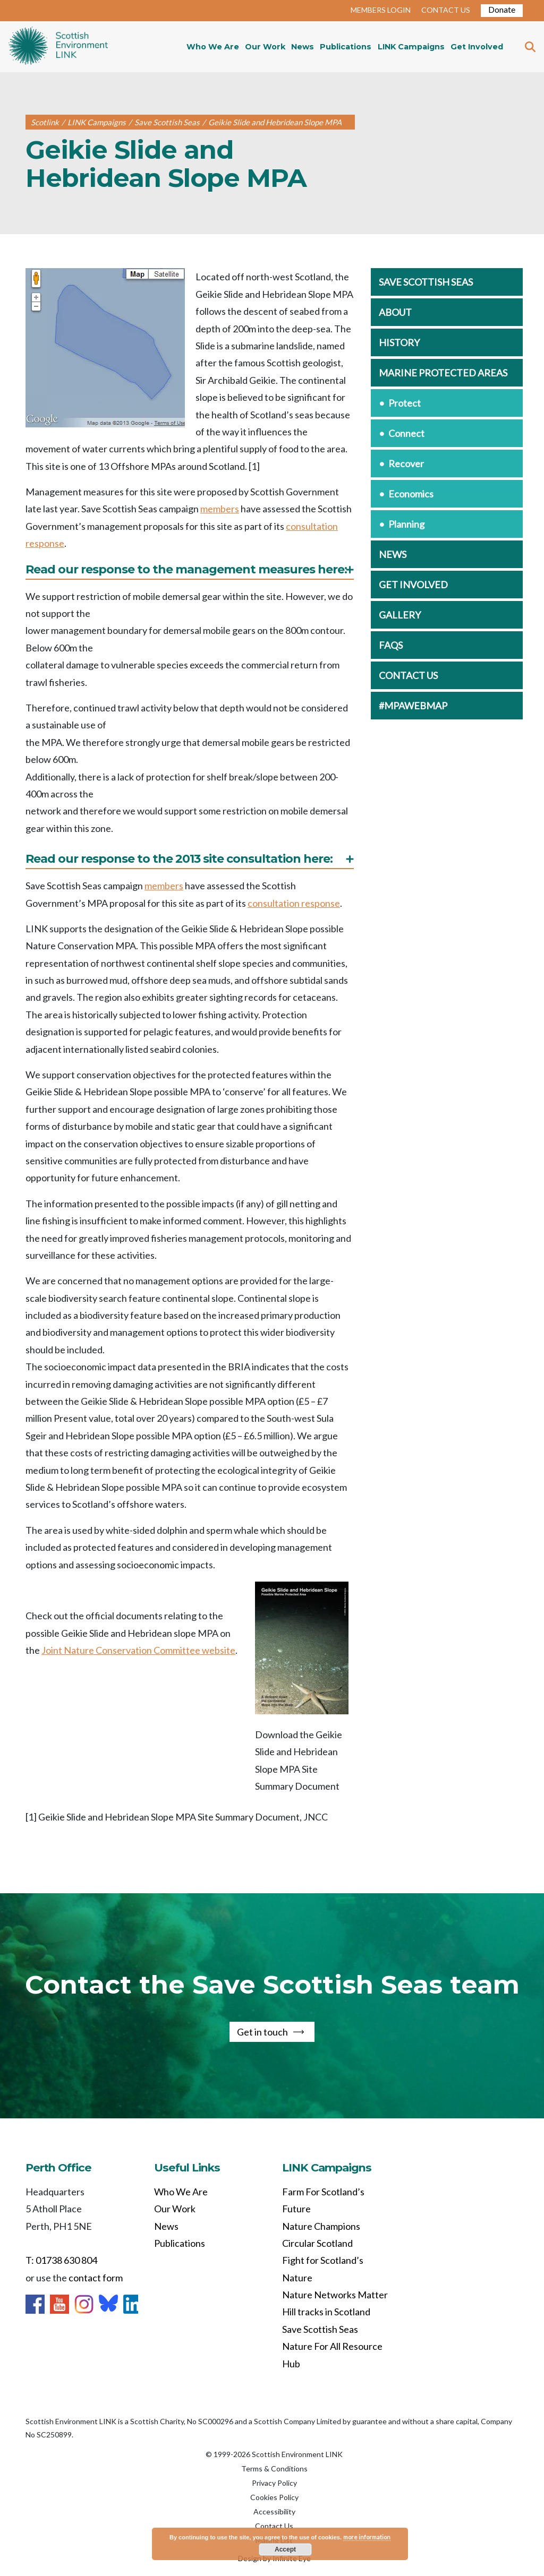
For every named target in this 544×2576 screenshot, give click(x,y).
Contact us (408, 675)
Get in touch (262, 2032)
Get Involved (476, 46)
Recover (406, 463)
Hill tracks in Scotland (326, 2311)
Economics (411, 494)
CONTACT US (445, 9)
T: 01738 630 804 (61, 2260)
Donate (501, 9)
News (302, 46)
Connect (406, 433)
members (219, 508)
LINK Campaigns (411, 46)
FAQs (391, 645)
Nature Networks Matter (335, 2294)
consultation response (294, 903)
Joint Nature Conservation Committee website (138, 1650)
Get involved (413, 584)
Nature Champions (321, 2226)
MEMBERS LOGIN (381, 9)
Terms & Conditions (274, 2468)
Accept (285, 2549)
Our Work (265, 46)
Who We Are (212, 46)
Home (58, 47)
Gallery (400, 615)
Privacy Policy (274, 2482)
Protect (404, 403)
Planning (406, 524)
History (399, 342)
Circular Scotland (317, 2243)
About (395, 312)
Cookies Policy (274, 2497)
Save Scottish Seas (426, 282)
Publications (345, 46)
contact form (96, 2277)
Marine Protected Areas (443, 373)
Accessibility (274, 2511)
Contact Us (274, 2525)
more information (366, 2537)
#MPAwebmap (413, 705)
